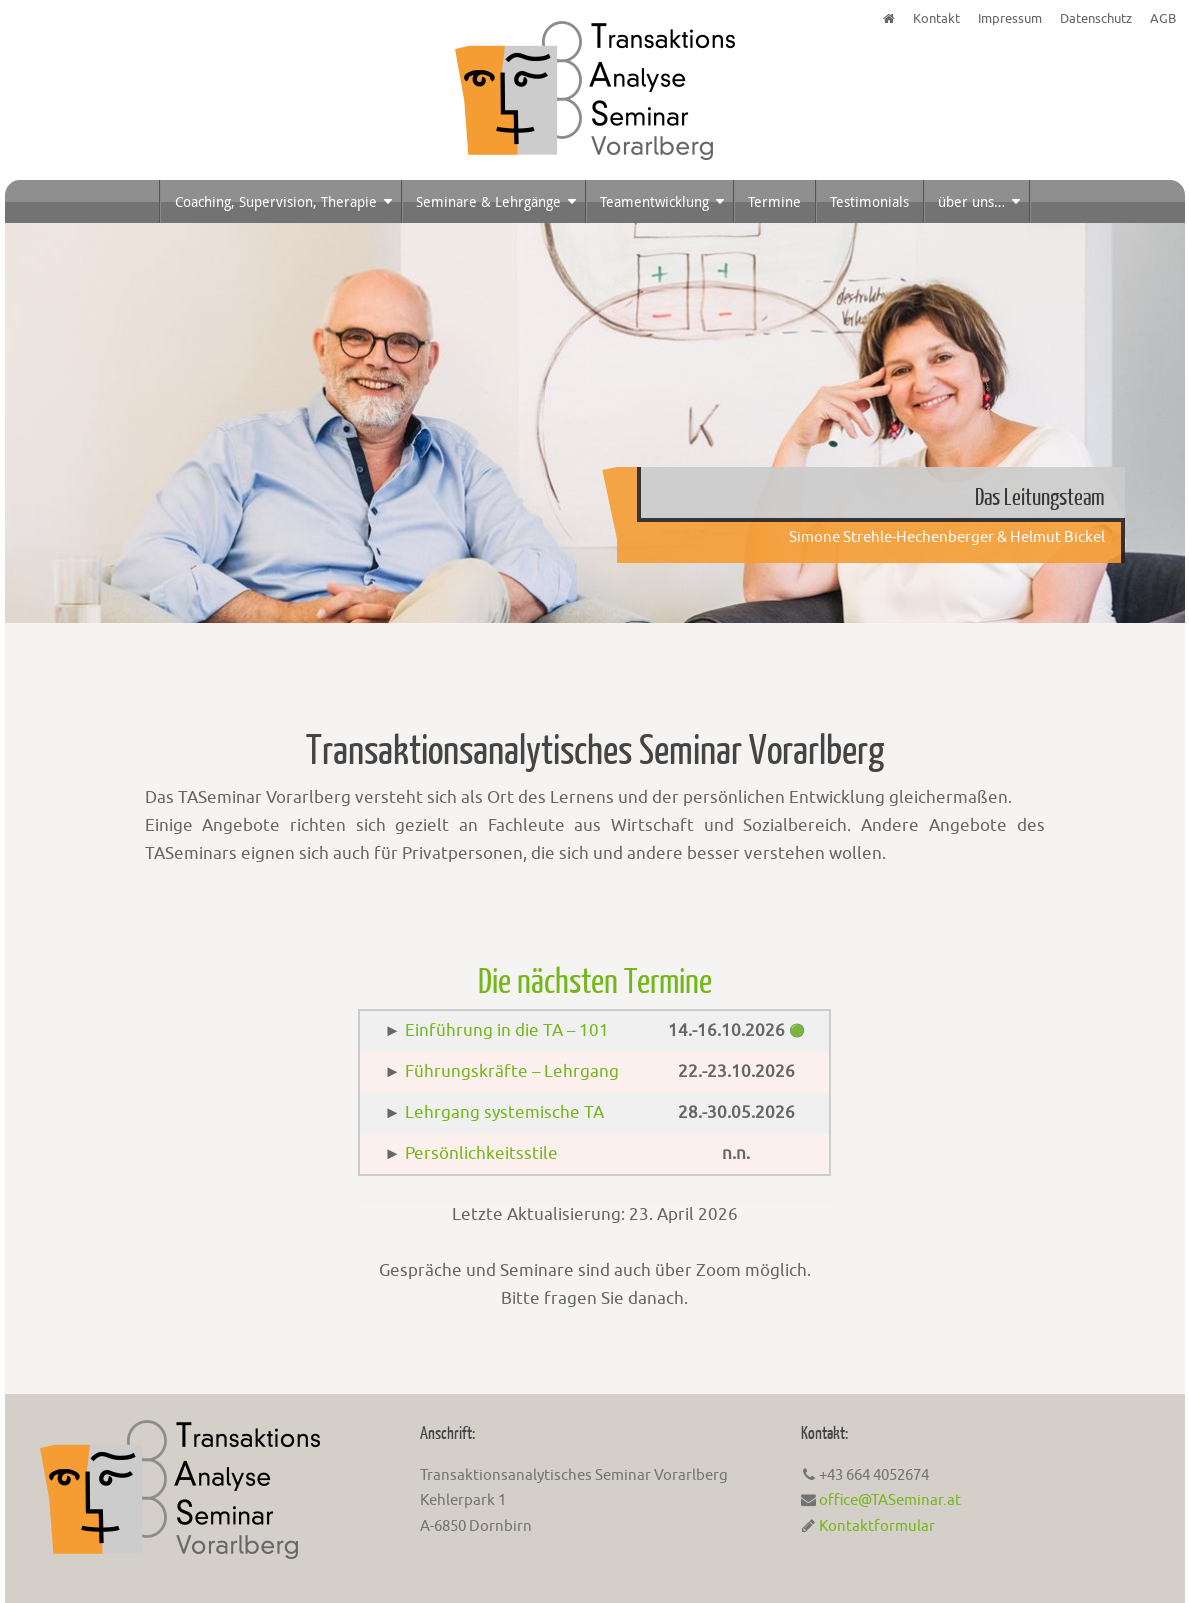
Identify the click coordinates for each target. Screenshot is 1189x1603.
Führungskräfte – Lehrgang (512, 1071)
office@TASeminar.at (890, 1500)
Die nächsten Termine (595, 982)
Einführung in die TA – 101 (507, 1030)
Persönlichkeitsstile (481, 1153)
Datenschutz (1096, 19)
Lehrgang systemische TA (504, 1112)
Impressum (1010, 19)
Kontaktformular (877, 1526)
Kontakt (936, 19)
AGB (1163, 19)
